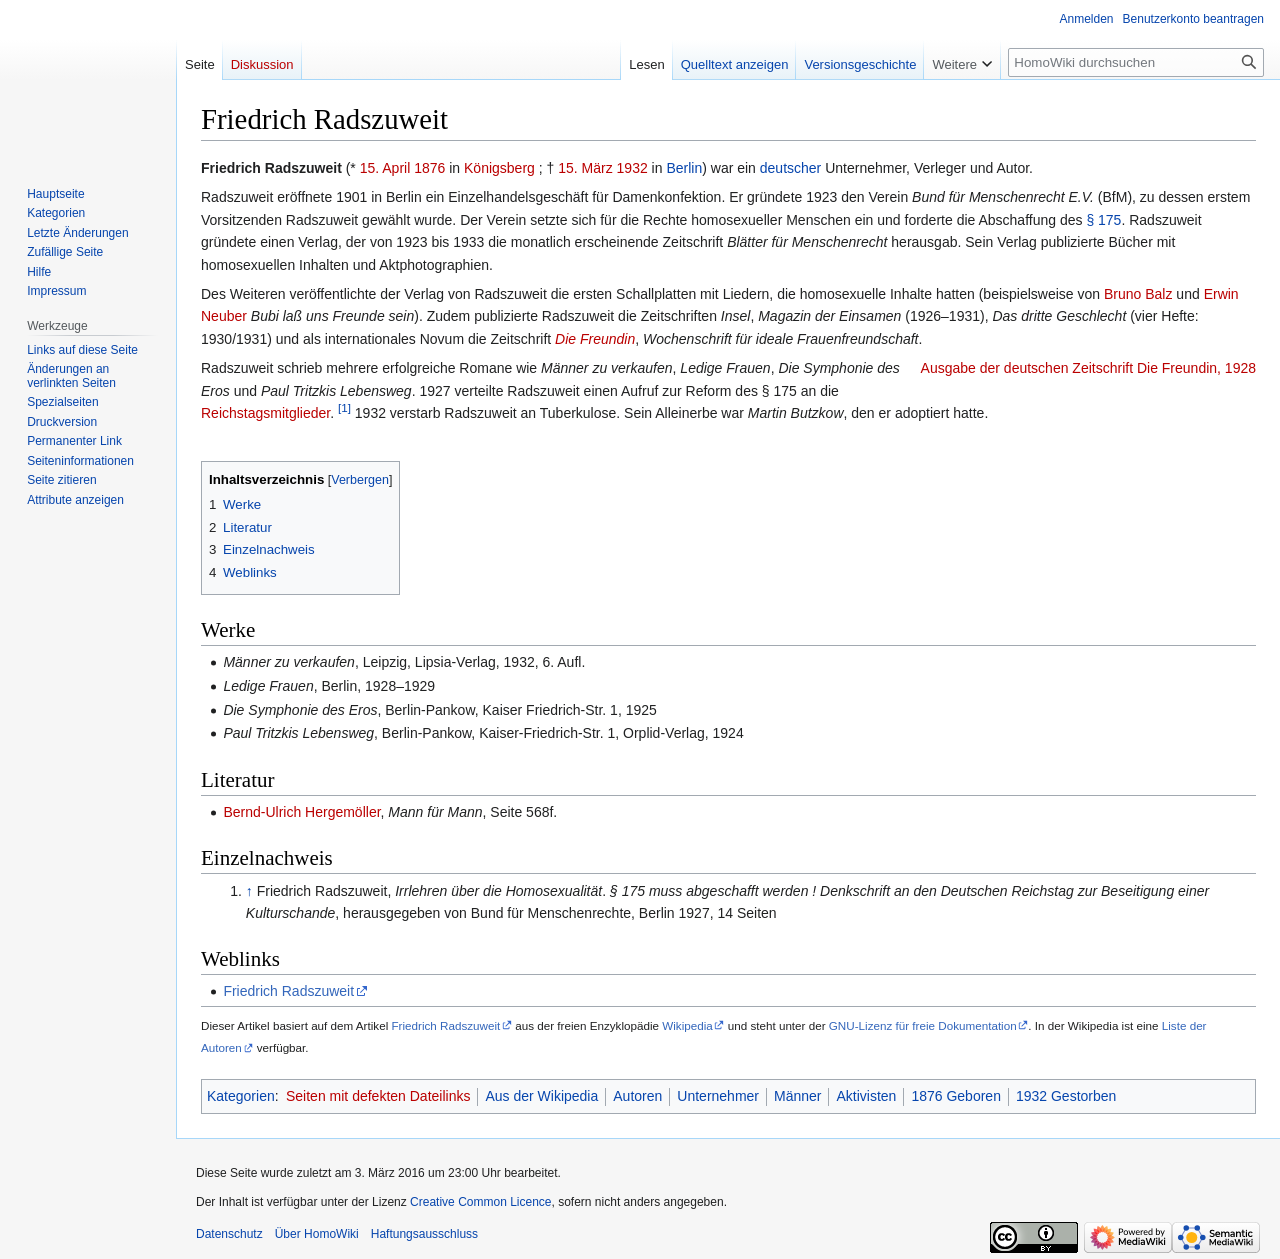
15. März (585, 168)
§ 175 (1103, 220)
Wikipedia (687, 1025)
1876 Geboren (956, 1096)
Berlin (684, 168)
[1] (344, 407)
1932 (632, 168)
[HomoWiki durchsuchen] (1136, 62)
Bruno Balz (1138, 294)
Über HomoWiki (317, 1234)
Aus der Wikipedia (541, 1096)
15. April (385, 168)
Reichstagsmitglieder (265, 413)
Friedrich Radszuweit (288, 991)
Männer (797, 1096)
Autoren (637, 1096)
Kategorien (241, 1096)
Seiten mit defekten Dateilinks (378, 1096)
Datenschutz (229, 1234)
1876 (429, 168)
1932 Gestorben (1066, 1096)
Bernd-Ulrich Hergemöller (301, 812)
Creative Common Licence (480, 1202)
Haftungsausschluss (424, 1234)
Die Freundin (595, 339)
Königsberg (499, 168)
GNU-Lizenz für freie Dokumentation (923, 1025)
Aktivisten (866, 1096)
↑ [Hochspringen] (249, 891)
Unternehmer (718, 1096)
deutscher (790, 168)
